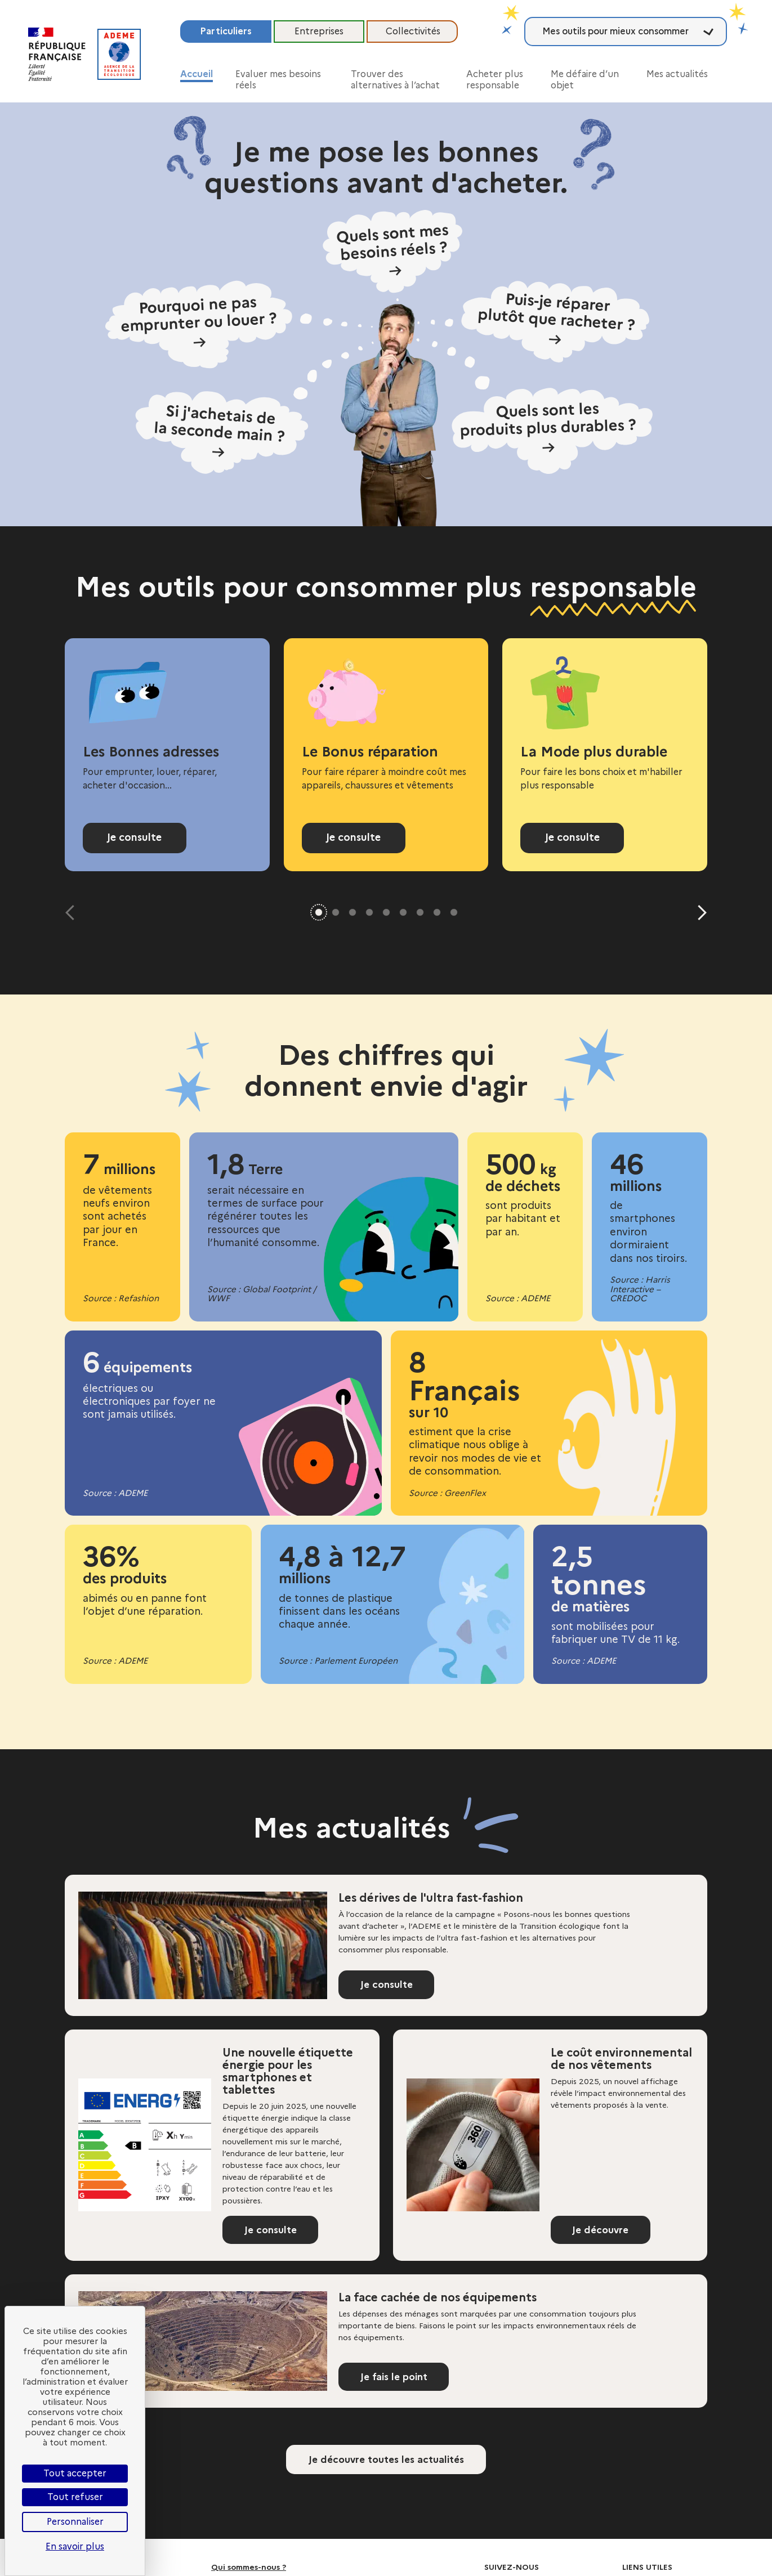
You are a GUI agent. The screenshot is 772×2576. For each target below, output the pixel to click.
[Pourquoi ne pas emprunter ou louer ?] (239, 324)
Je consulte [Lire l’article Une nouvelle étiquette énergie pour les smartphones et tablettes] (274, 2232)
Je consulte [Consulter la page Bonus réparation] (354, 837)
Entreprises (318, 31)
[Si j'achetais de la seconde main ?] (254, 407)
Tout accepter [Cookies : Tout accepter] (74, 2473)
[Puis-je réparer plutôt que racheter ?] (533, 321)
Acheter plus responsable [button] (494, 80)
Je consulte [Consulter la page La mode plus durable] (572, 837)
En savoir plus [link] (75, 2546)
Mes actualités (677, 74)
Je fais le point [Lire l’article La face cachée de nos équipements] (397, 2379)
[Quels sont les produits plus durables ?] (534, 406)
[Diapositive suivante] (699, 912)
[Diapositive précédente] (73, 912)
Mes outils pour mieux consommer (615, 31)
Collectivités (413, 31)
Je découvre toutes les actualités (386, 2462)
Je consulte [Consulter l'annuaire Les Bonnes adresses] (135, 837)
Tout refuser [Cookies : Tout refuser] (75, 2497)
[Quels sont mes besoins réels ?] (393, 255)
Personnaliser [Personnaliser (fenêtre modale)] (75, 2521)
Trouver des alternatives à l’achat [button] (395, 80)
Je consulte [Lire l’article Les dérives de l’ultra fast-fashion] (390, 1987)
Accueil (196, 74)
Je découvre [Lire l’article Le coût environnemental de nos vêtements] (604, 2232)
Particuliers (226, 31)
